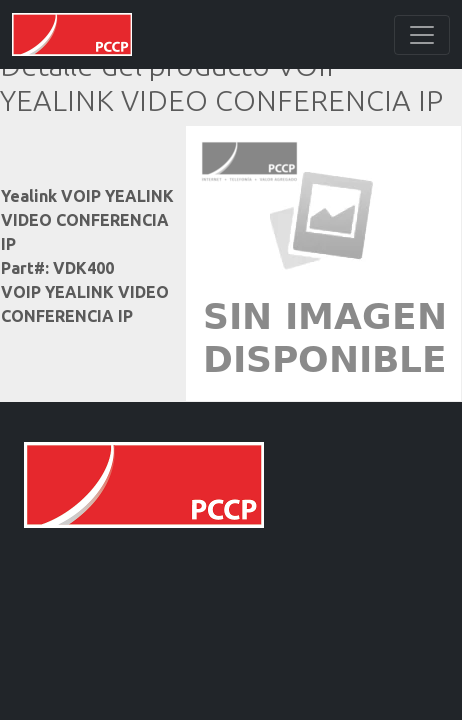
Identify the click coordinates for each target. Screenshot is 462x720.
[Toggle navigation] (422, 35)
